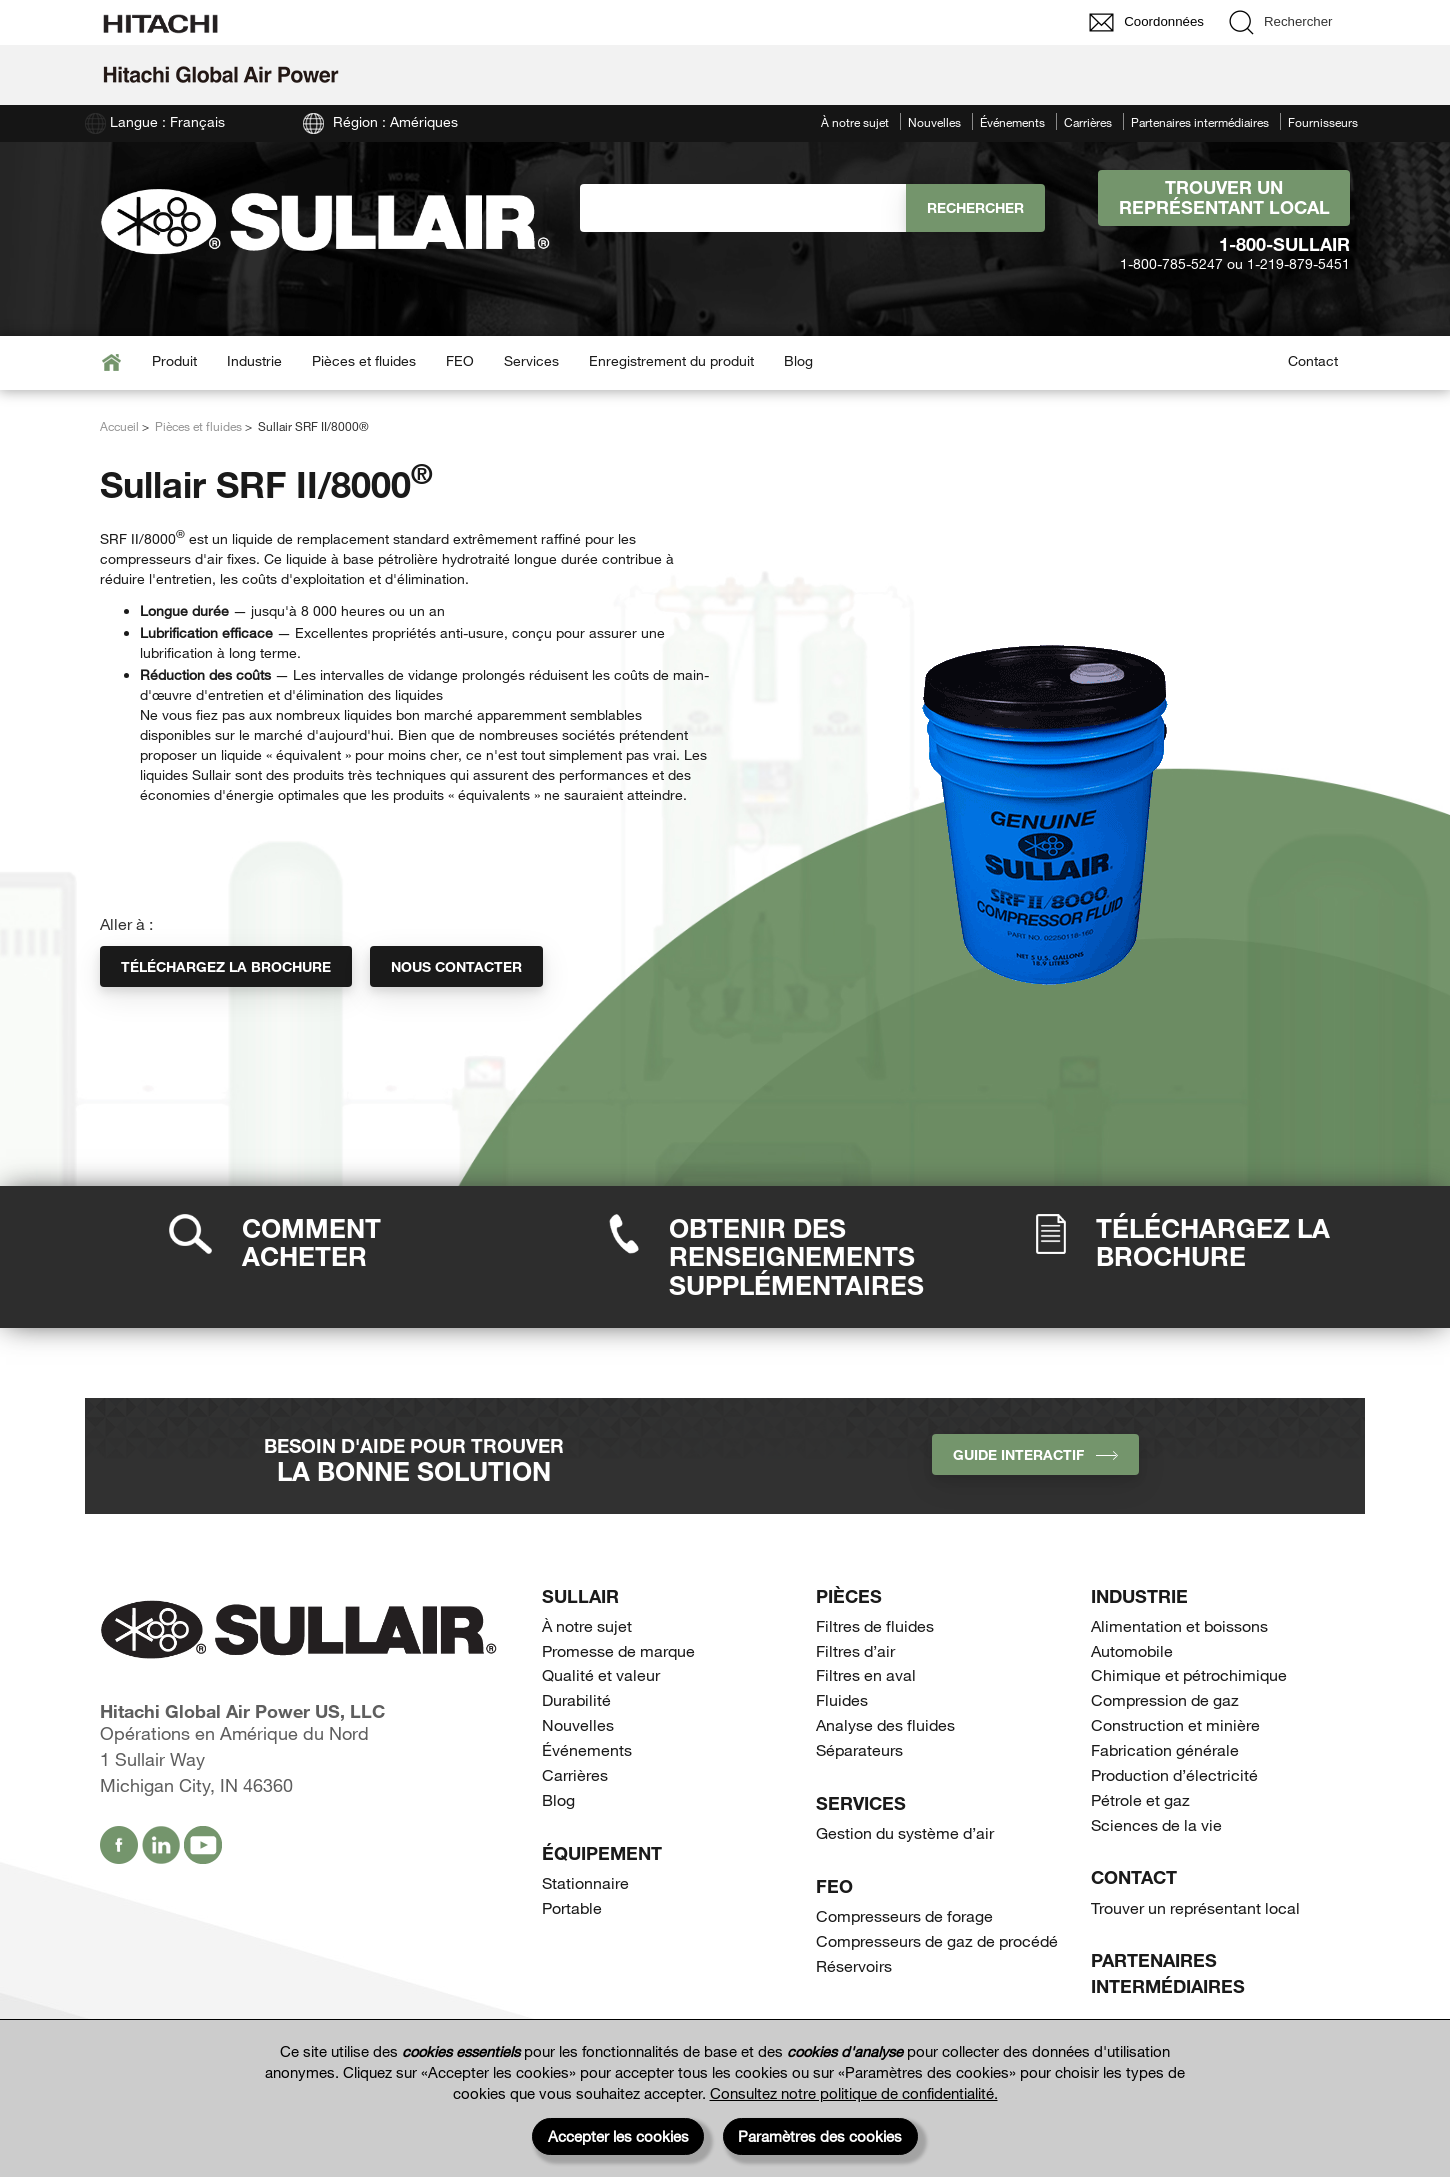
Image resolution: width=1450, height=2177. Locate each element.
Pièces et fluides (364, 360)
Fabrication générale (1165, 1749)
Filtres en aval (866, 1674)
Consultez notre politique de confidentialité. (854, 2093)
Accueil (119, 426)
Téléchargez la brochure (226, 966)
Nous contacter (456, 966)
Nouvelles (934, 122)
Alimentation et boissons (1179, 1625)
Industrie (254, 360)
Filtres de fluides (875, 1625)
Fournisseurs (1323, 122)
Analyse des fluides (885, 1724)
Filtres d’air (855, 1650)
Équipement (602, 1853)
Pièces (849, 1596)
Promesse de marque (618, 1650)
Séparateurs (859, 1749)
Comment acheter (311, 1242)
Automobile (1132, 1650)
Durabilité (576, 1699)
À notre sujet (855, 122)
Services (531, 360)
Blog (798, 360)
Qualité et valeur (601, 1674)
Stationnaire (585, 1882)
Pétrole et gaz (1140, 1799)
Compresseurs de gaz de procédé (937, 1940)
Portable (572, 1907)
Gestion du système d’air (905, 1832)
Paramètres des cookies (820, 2136)
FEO (460, 360)
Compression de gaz (1165, 1699)
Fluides (842, 1699)
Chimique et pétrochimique (1189, 1674)
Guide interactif (1035, 1454)
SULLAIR (580, 1596)
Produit (174, 360)
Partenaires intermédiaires (1200, 122)
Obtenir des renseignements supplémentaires (796, 1256)
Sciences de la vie (1156, 1824)
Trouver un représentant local (1224, 197)
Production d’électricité (1174, 1774)
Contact (1313, 360)
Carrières (1088, 122)
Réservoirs (854, 1965)
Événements (1012, 122)
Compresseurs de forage (904, 1915)
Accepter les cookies (618, 2136)
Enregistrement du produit (671, 360)
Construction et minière (1175, 1724)
